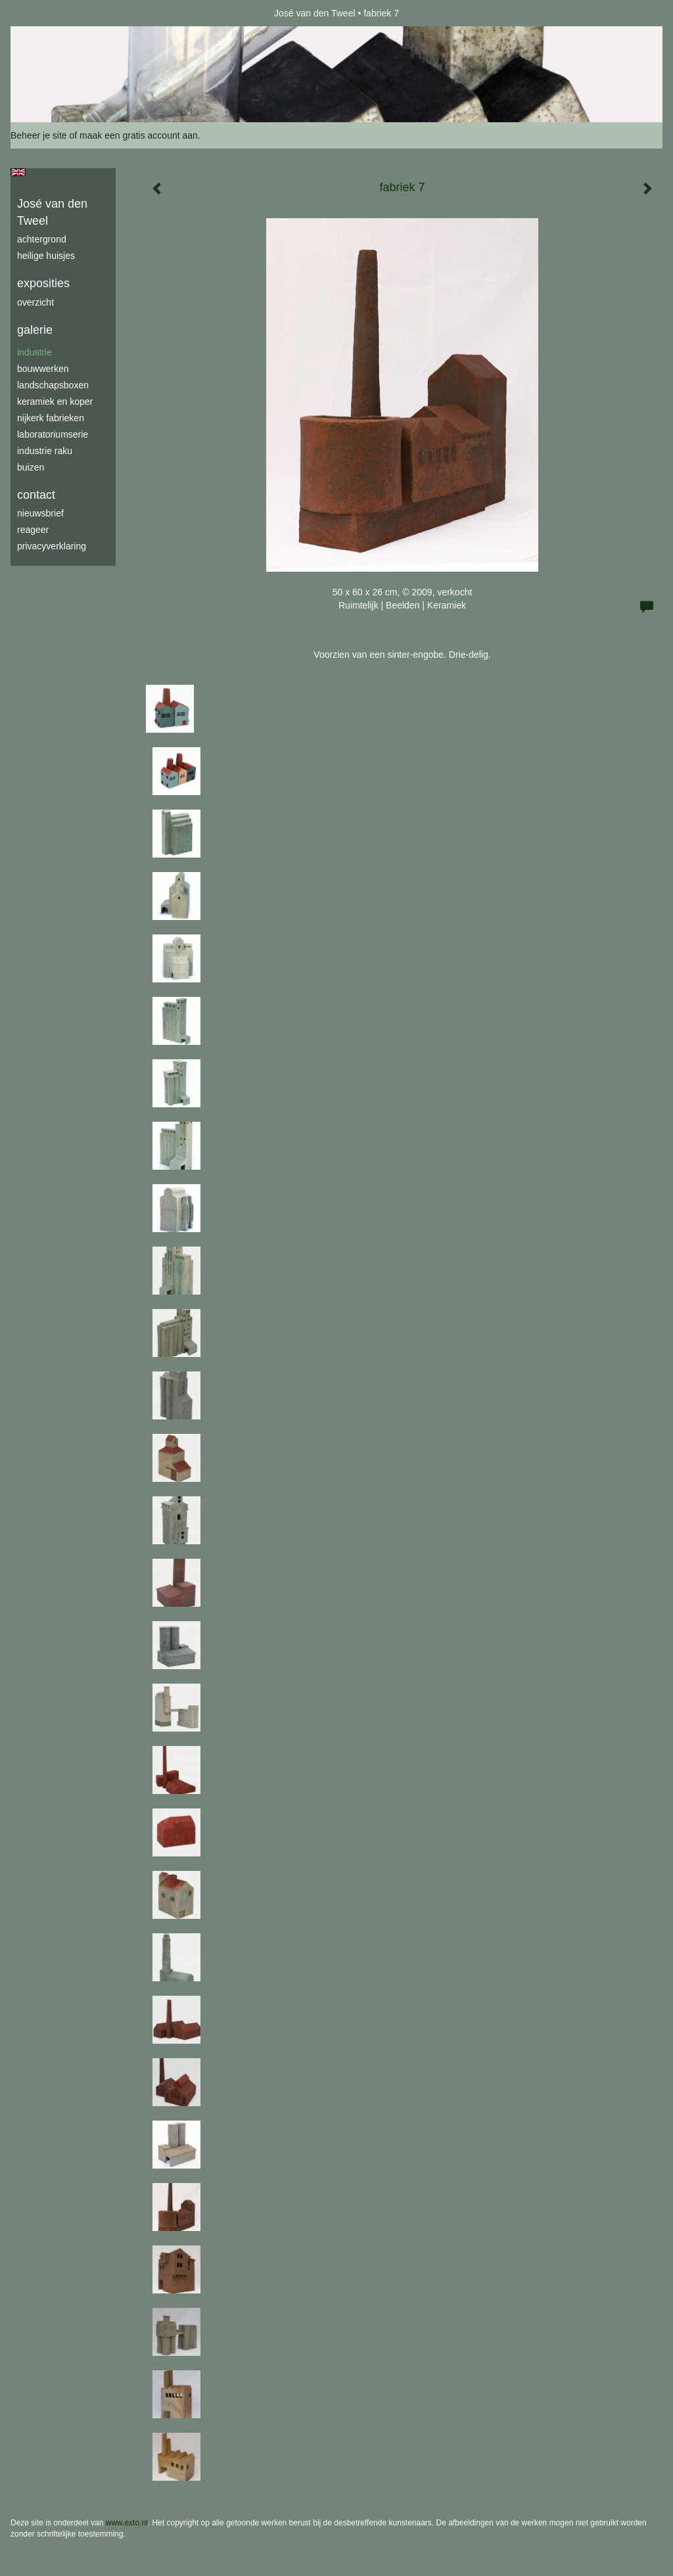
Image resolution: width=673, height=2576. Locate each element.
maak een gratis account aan (139, 135)
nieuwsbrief (40, 513)
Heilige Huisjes (46, 255)
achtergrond (41, 239)
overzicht (35, 302)
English (18, 172)
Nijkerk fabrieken (50, 418)
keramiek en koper (55, 401)
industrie (34, 352)
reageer (33, 529)
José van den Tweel (315, 13)
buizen (30, 467)
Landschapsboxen (53, 385)
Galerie (35, 329)
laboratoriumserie (52, 434)
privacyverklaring (51, 546)
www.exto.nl (127, 2522)
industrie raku (44, 451)
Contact (36, 494)
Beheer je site (39, 135)
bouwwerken (43, 368)
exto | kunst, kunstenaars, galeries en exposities (48, 13)
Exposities (43, 283)
